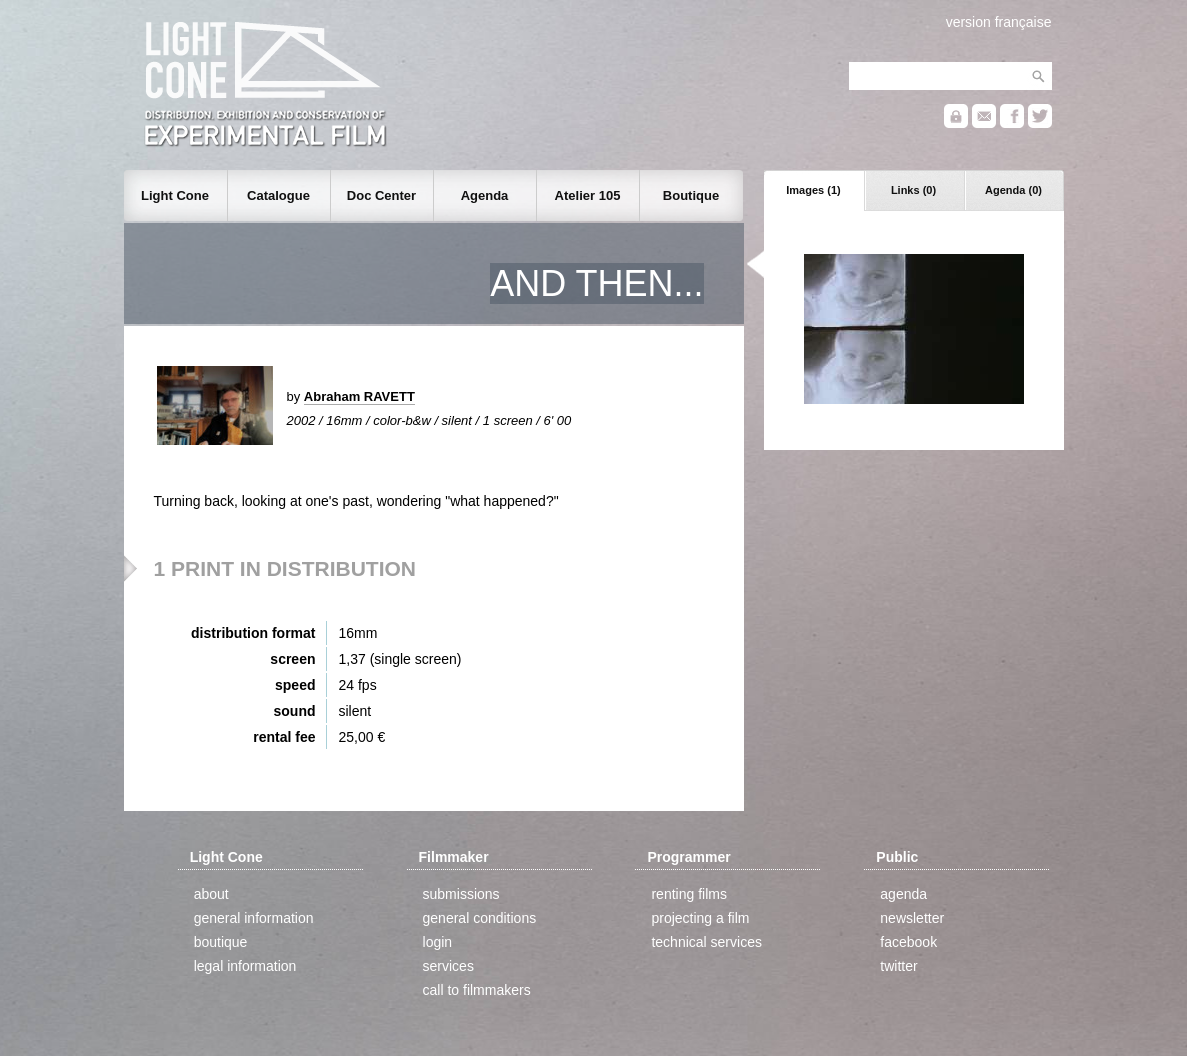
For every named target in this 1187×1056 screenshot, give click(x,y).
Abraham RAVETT (359, 396)
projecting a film (700, 918)
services (448, 966)
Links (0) (913, 190)
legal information (245, 966)
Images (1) (813, 190)
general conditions (480, 918)
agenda (903, 894)
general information (254, 918)
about (211, 894)
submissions (461, 894)
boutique (221, 942)
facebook (908, 942)
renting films (688, 894)
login (438, 942)
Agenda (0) (1013, 190)
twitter (898, 966)
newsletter (912, 918)
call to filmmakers (477, 990)
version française (999, 22)
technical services (706, 942)
